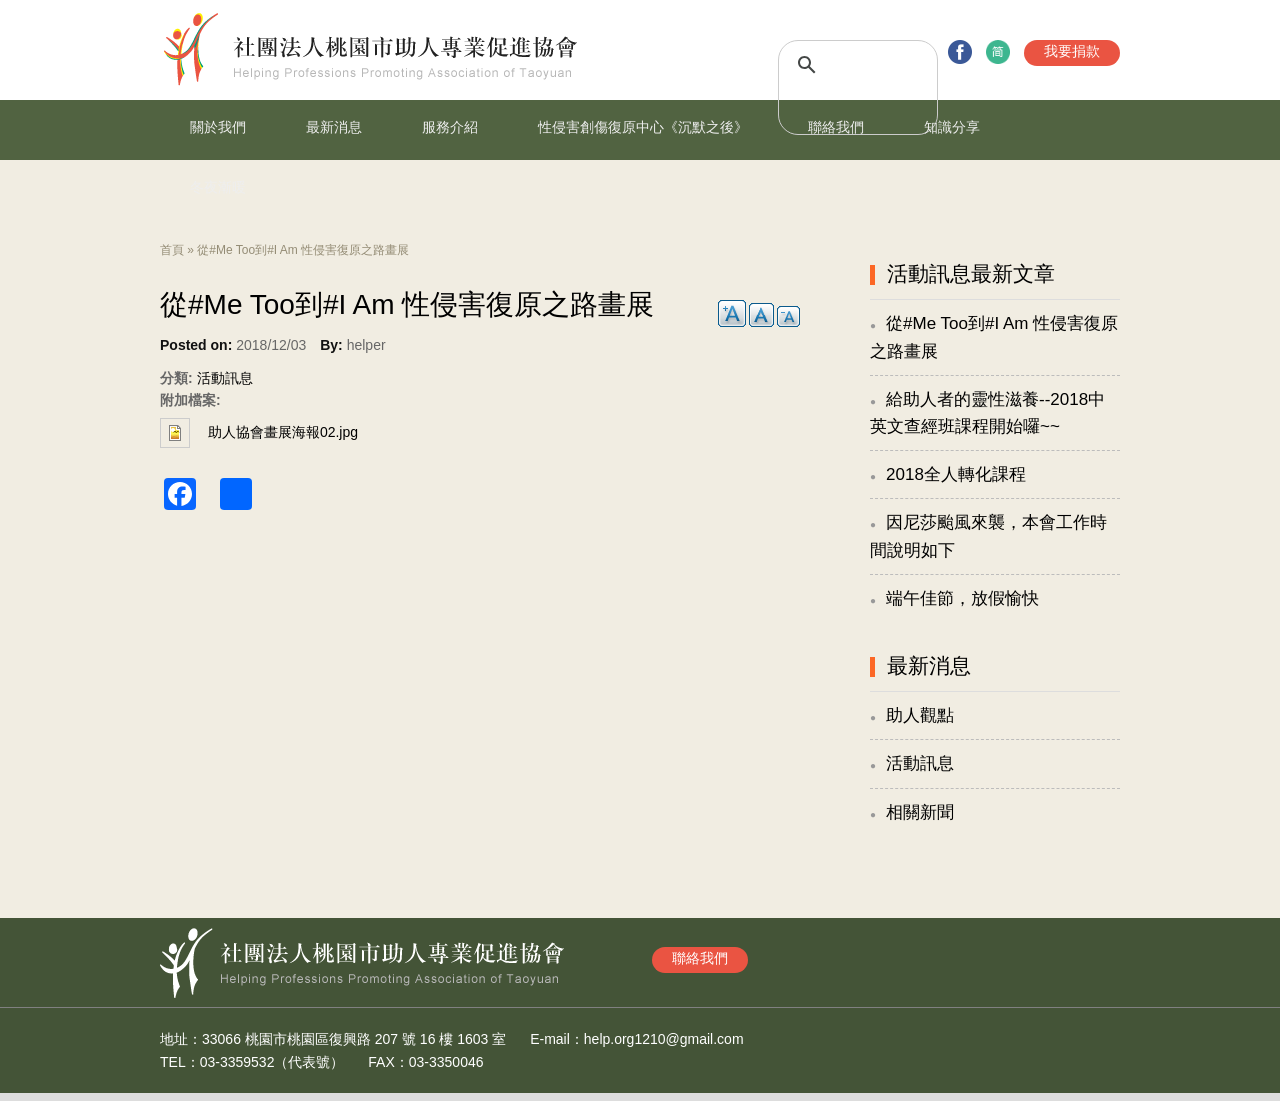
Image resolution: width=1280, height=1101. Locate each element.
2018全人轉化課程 (956, 474)
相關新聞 (920, 812)
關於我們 (218, 127)
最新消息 (334, 127)
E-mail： (557, 1039)
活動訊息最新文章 (971, 274)
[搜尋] (836, 65)
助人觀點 (920, 715)
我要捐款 (1072, 51)
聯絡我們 (836, 127)
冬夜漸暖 (218, 187)
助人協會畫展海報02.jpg (283, 432)
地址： (181, 1039)
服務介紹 (450, 127)
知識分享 (952, 127)
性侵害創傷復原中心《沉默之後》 (643, 127)
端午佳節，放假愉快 (962, 598)
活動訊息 (225, 378)
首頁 (172, 250)
